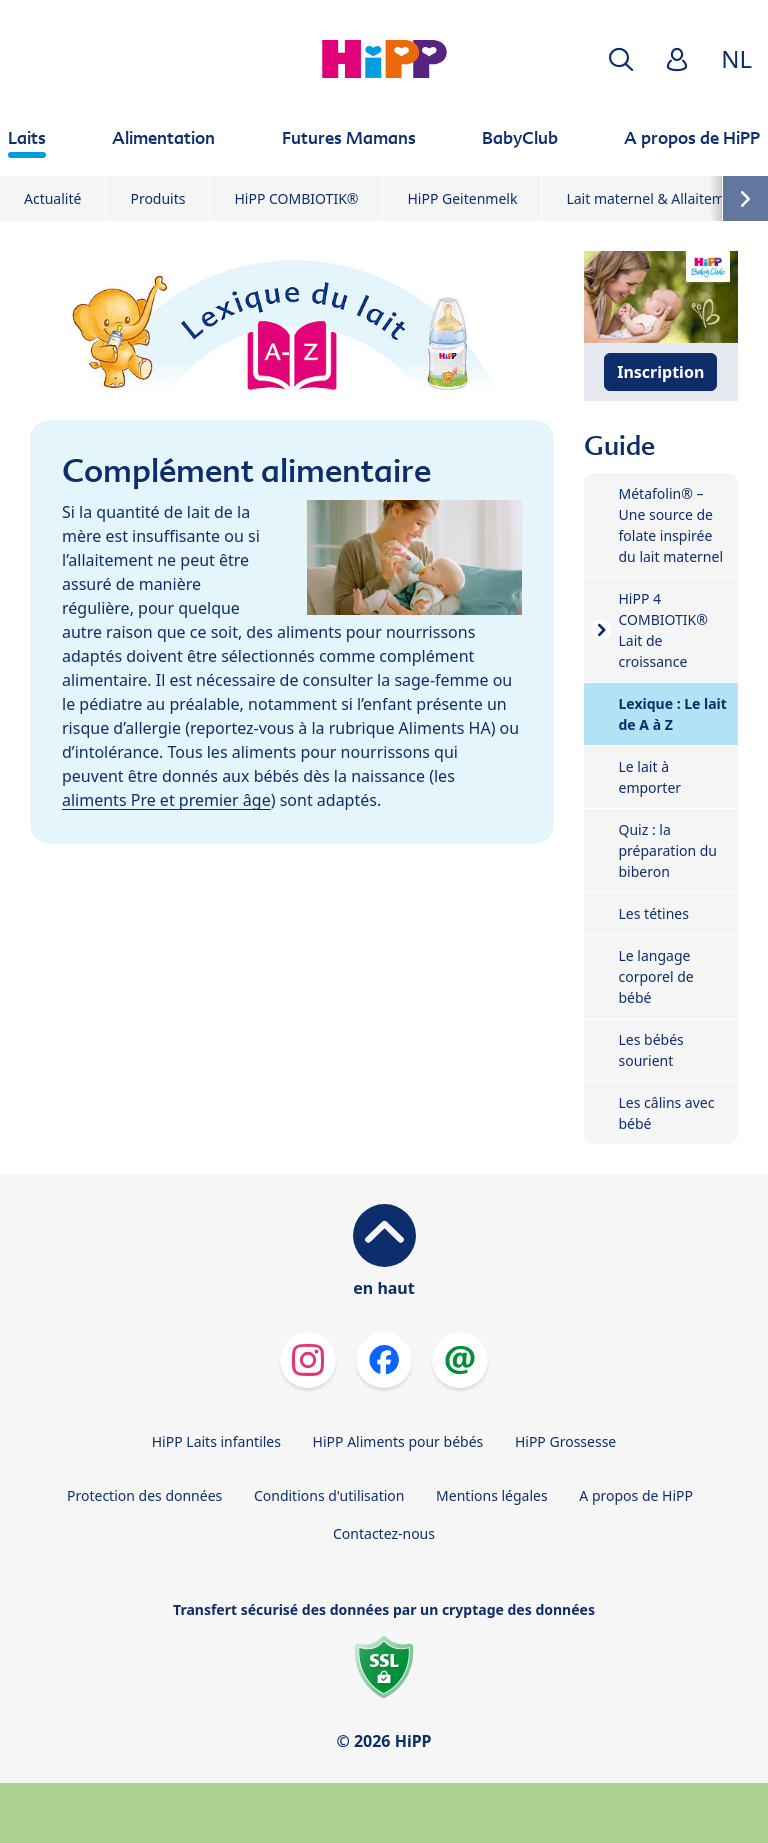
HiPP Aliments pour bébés (398, 1441)
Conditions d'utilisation (329, 1495)
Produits (157, 198)
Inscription (660, 372)
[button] (621, 59)
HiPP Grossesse (565, 1441)
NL (736, 58)
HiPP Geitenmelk (462, 198)
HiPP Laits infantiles (216, 1441)
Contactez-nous (384, 1533)
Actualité (52, 198)
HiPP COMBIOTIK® (296, 198)
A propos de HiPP (636, 1495)
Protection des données (144, 1495)
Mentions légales (492, 1495)
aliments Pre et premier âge (166, 800)
